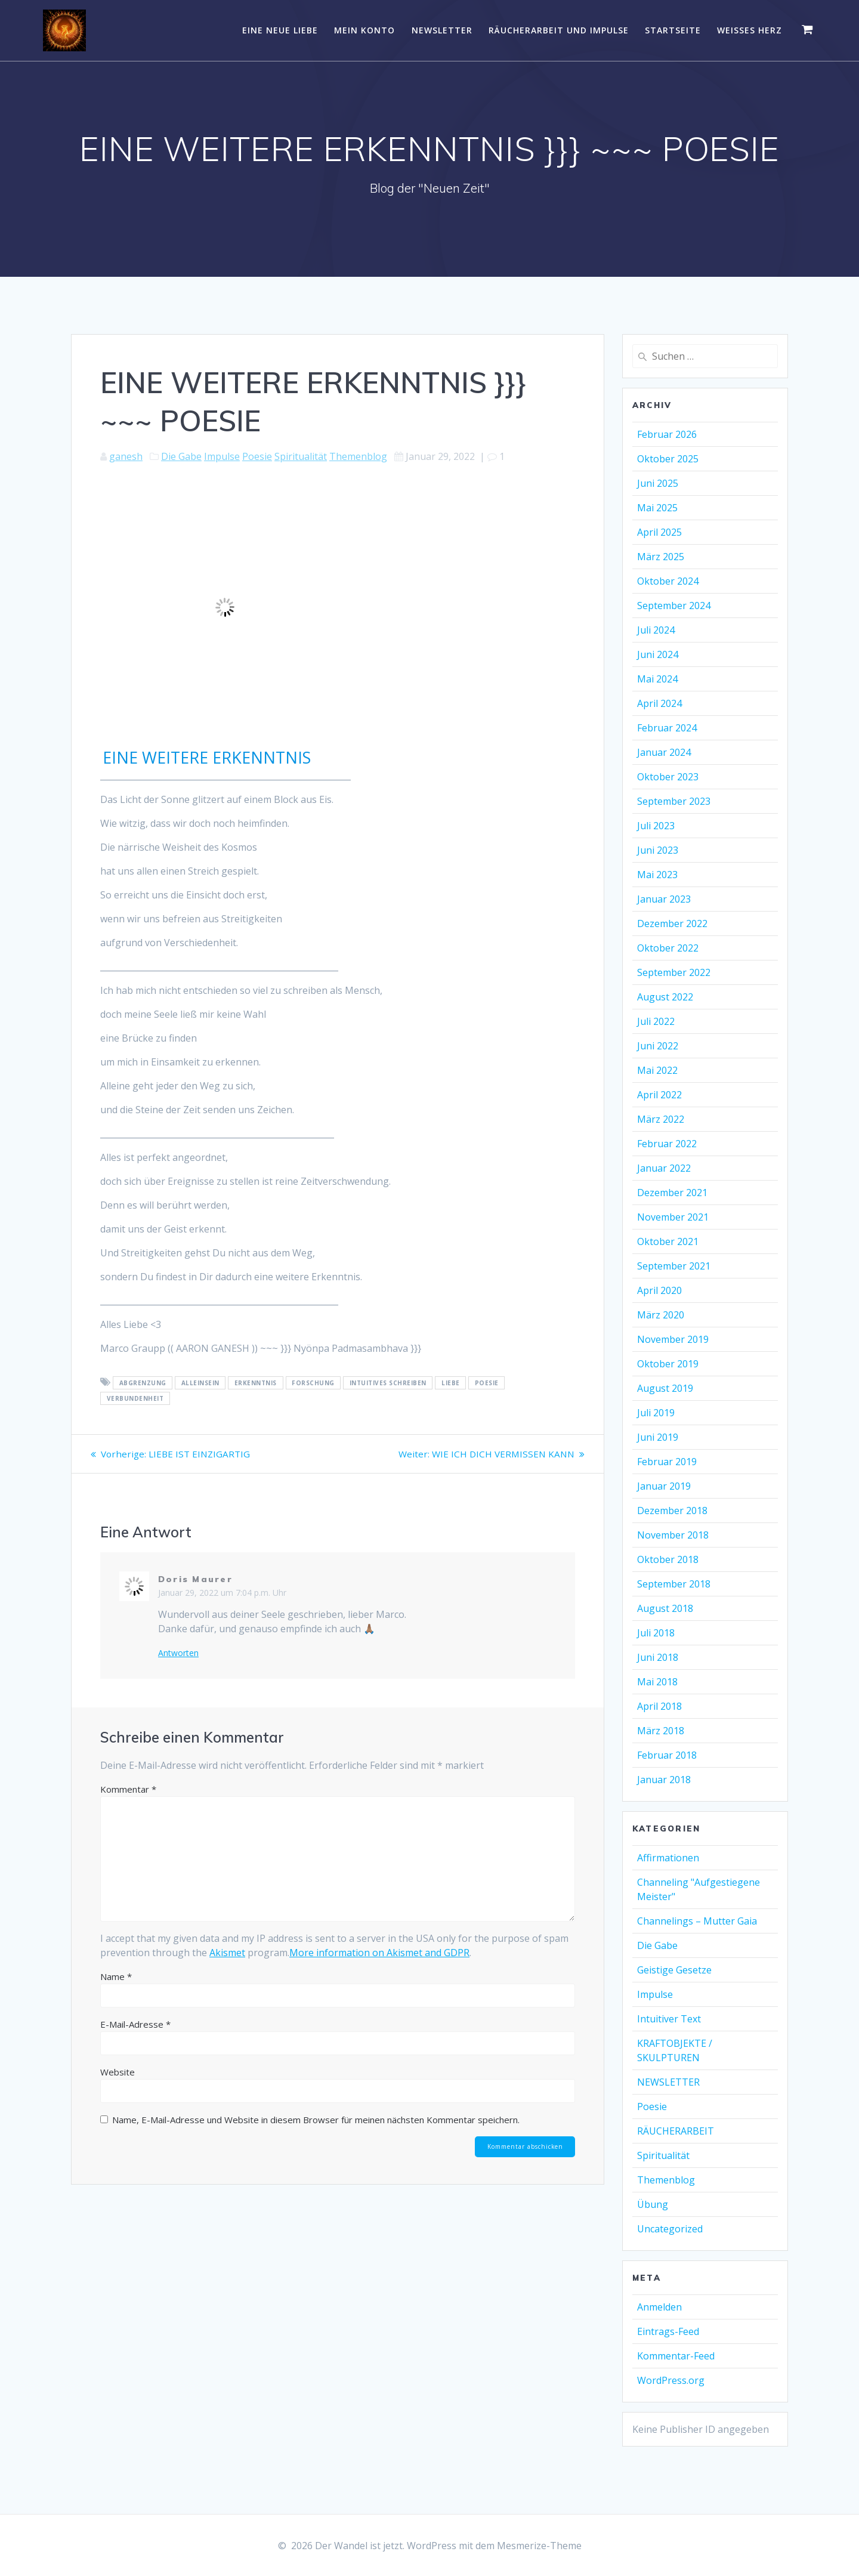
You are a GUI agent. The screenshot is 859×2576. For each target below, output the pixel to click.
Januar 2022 (664, 1168)
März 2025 (660, 556)
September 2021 (673, 1265)
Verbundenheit (135, 1398)
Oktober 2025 (668, 458)
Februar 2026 (667, 434)
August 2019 (665, 1388)
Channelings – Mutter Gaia (697, 1921)
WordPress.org (670, 2380)
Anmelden (659, 2307)
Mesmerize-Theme (539, 2545)
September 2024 (673, 605)
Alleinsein (200, 1383)
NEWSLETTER (442, 30)
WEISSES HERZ (749, 30)
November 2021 (673, 1217)
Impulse (222, 456)
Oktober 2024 (668, 581)
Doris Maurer (195, 1579)
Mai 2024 (657, 678)
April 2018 (659, 1706)
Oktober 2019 (668, 1363)
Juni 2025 (657, 483)
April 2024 (659, 703)
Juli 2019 (656, 1412)
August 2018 (665, 1608)
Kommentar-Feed (676, 2355)
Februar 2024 (667, 727)
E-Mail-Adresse (135, 2024)
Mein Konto (364, 30)
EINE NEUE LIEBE (280, 30)
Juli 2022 (656, 1021)
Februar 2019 (667, 1461)
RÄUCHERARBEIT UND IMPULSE (559, 30)
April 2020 (659, 1290)
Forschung (313, 1383)
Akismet (227, 1952)
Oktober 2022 (668, 948)
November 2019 (673, 1339)
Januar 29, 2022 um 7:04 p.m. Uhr (222, 1592)
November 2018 (673, 1535)
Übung (652, 2204)
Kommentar (128, 1789)
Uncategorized (670, 2228)
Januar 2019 (664, 1486)
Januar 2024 (664, 752)
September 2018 (673, 1583)
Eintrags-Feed (668, 2331)
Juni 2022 (657, 1045)
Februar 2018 (667, 1755)
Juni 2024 (657, 654)
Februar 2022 (667, 1143)
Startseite (673, 30)
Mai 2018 (657, 1681)
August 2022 (665, 996)
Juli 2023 (656, 825)
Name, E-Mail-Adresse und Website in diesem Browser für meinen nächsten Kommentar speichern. (316, 2120)
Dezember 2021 (672, 1192)
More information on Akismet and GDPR (379, 1952)
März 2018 (660, 1730)
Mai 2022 (657, 1070)
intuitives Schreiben (388, 1383)
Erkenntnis (255, 1383)
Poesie (257, 456)
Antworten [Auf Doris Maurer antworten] (178, 1653)
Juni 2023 (657, 850)
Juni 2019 (657, 1437)
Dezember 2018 (672, 1510)
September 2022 (673, 972)
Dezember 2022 (672, 923)
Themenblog (358, 456)
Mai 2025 (657, 507)
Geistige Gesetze (674, 1969)
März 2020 (660, 1314)
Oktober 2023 (668, 776)
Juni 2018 (657, 1657)
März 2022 (660, 1119)
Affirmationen (668, 1857)
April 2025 (659, 532)
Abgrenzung (142, 1383)
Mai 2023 (657, 874)
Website (117, 2072)
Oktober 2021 (668, 1241)
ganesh (126, 456)
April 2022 (659, 1094)
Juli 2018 (656, 1632)
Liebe (450, 1383)
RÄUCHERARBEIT (675, 2131)
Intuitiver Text (669, 2018)
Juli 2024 (656, 630)
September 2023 (673, 801)
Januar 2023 (664, 899)
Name (116, 1976)
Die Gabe (181, 456)
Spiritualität (300, 456)
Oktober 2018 (668, 1559)
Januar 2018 (664, 1779)
